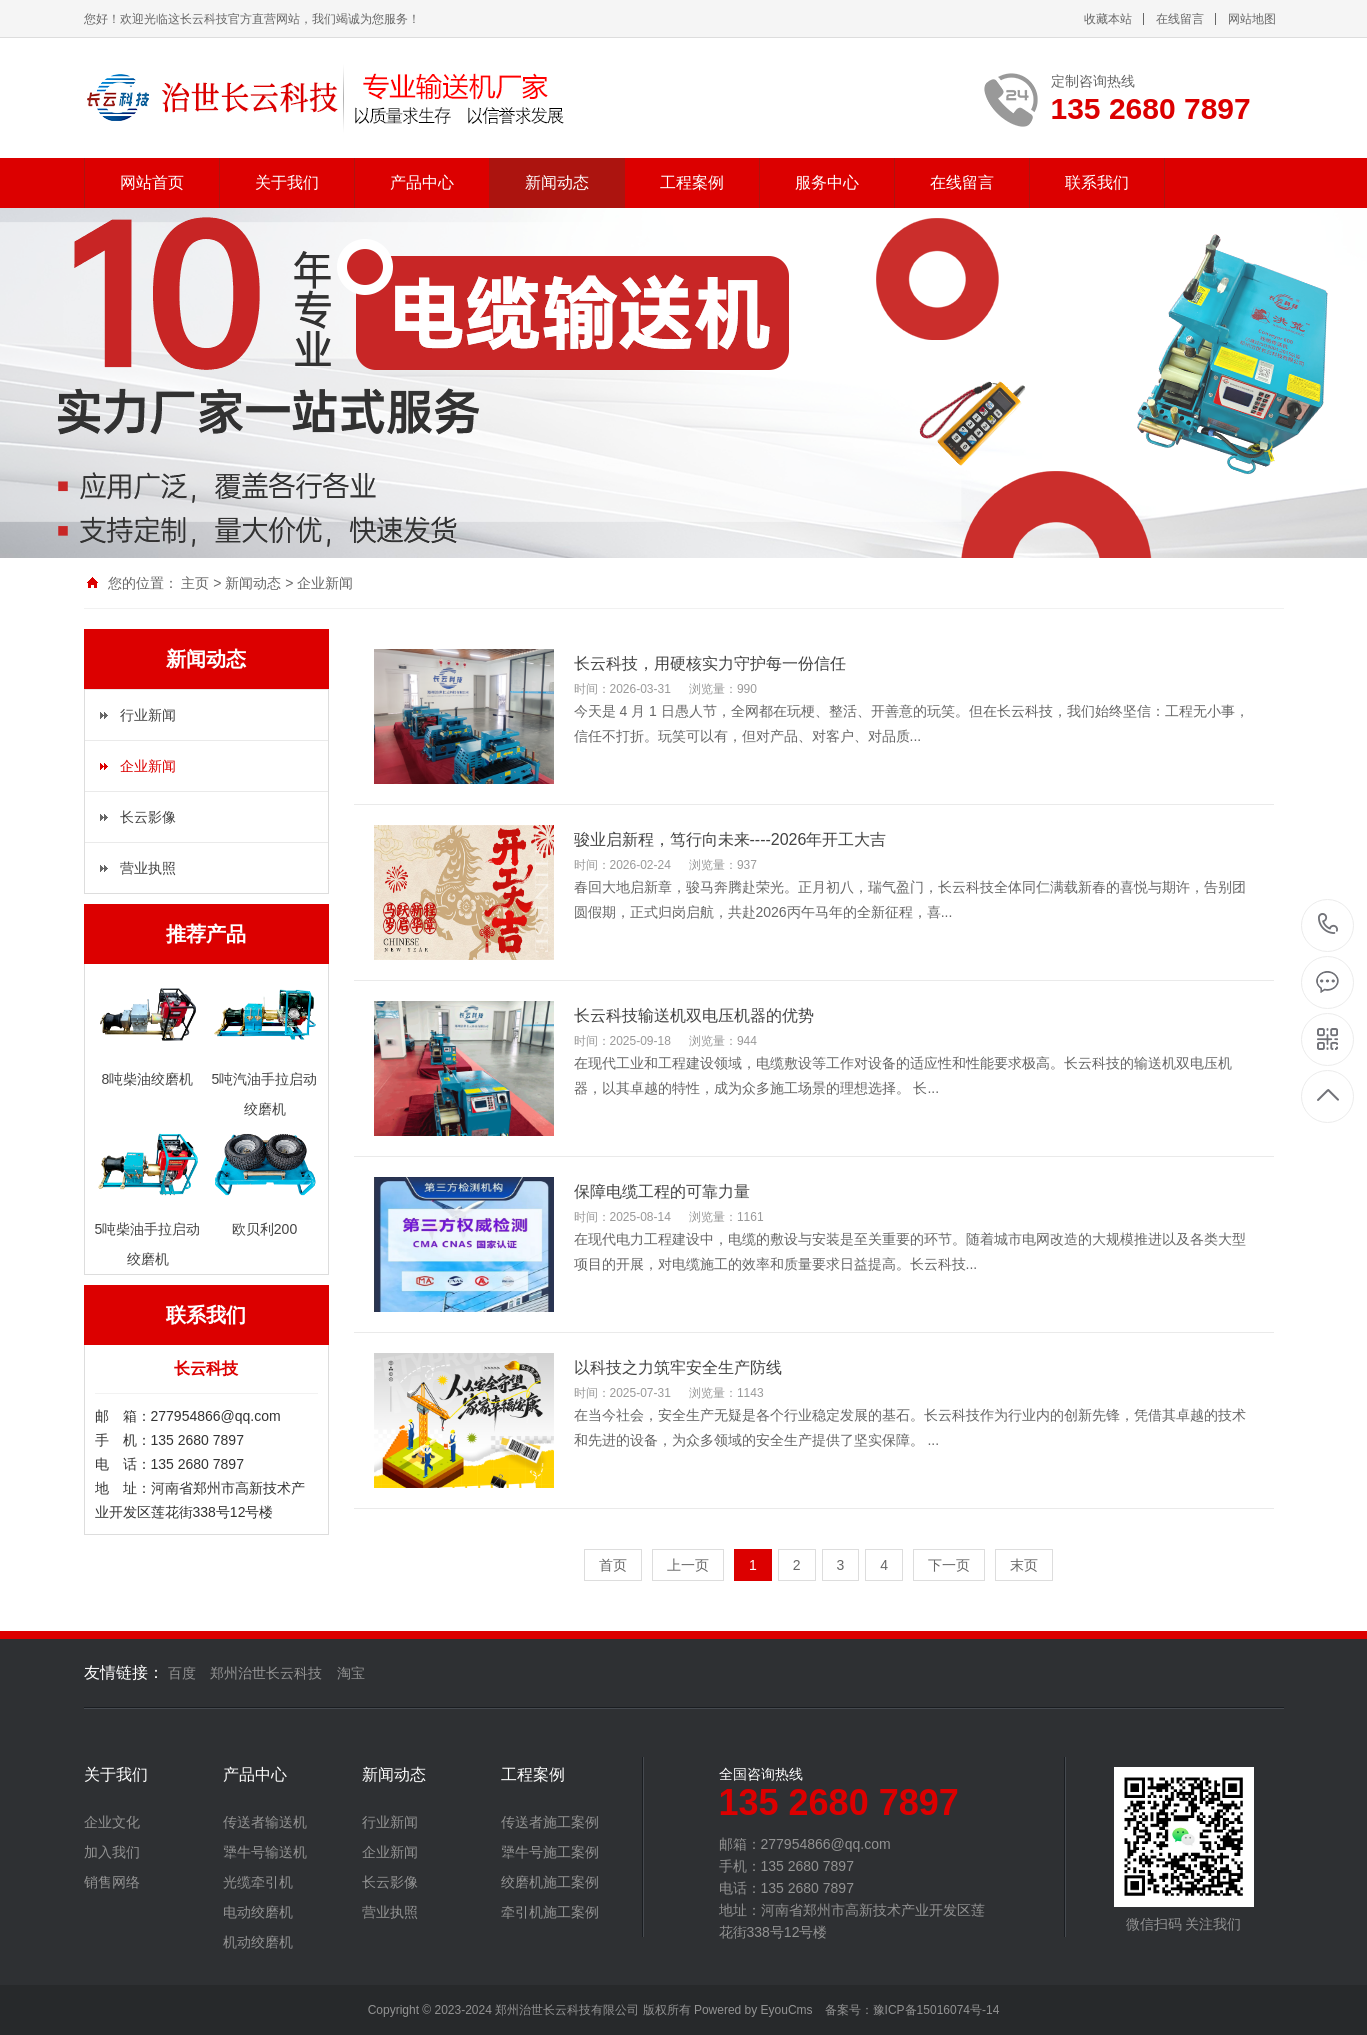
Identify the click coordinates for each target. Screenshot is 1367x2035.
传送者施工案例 (550, 1822)
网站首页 (152, 182)
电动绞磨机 (258, 1912)
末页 (1024, 1565)
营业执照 (148, 868)
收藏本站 (1108, 19)
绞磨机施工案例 (550, 1882)
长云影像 (148, 817)
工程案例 (692, 182)
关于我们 (287, 182)
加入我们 (112, 1852)
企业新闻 (325, 583)
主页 (195, 583)
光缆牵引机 (258, 1882)
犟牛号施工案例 (550, 1852)
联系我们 (1097, 182)
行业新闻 (148, 715)
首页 (613, 1565)
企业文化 (112, 1822)
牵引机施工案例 (550, 1912)
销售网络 (112, 1882)
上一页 (688, 1565)
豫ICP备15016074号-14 (936, 2010)
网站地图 (1252, 19)
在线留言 (1180, 19)
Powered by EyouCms (752, 2010)
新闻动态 (557, 182)
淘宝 (351, 1673)
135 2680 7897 (1328, 925)
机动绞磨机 (258, 1942)
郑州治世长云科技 (266, 1673)
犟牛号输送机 (265, 1852)
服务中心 (827, 182)
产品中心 (422, 182)
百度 (182, 1673)
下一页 (949, 1565)
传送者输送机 (265, 1822)
